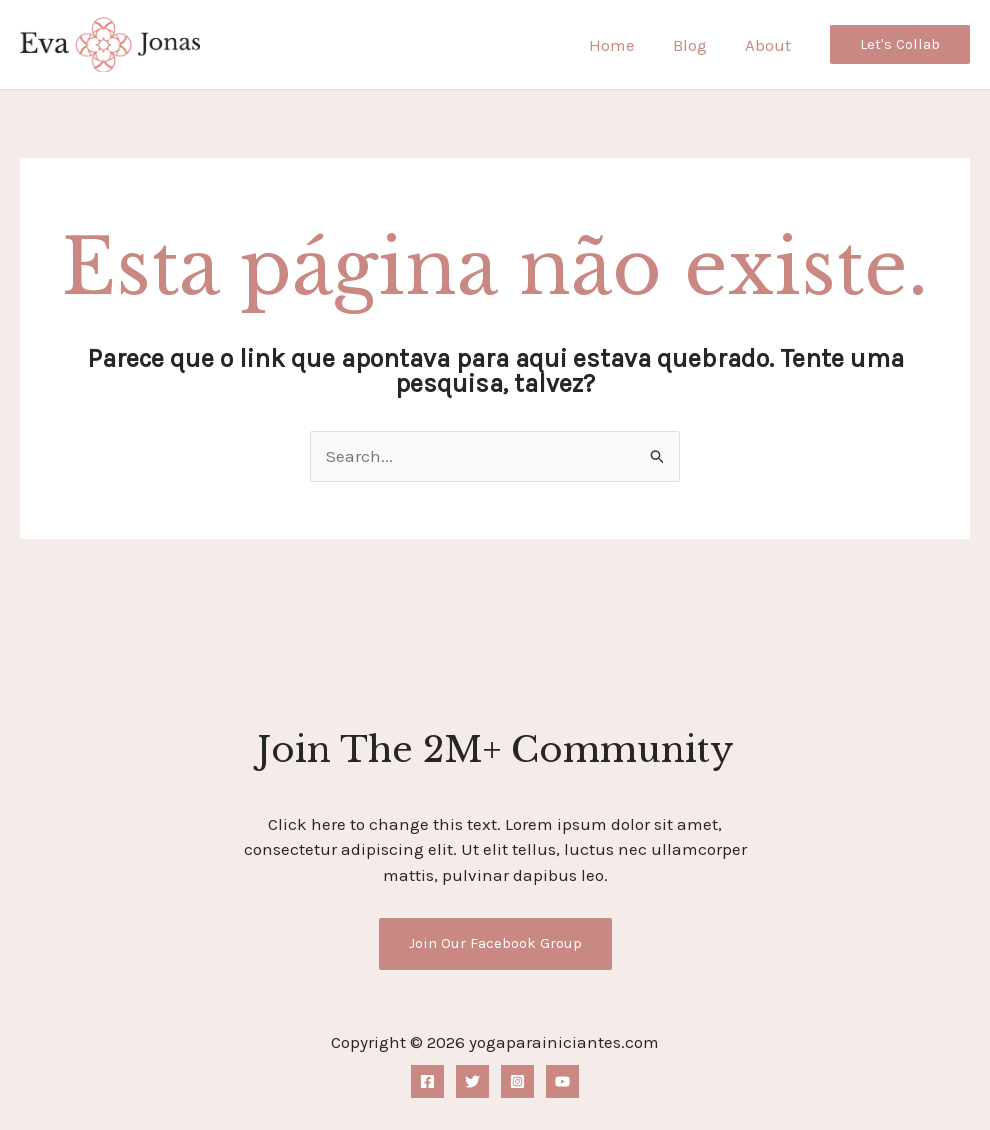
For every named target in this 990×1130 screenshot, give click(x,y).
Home (622, 45)
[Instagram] (517, 1081)
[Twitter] (472, 1081)
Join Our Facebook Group (495, 943)
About (770, 45)
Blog (696, 45)
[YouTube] (562, 1081)
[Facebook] (427, 1081)
